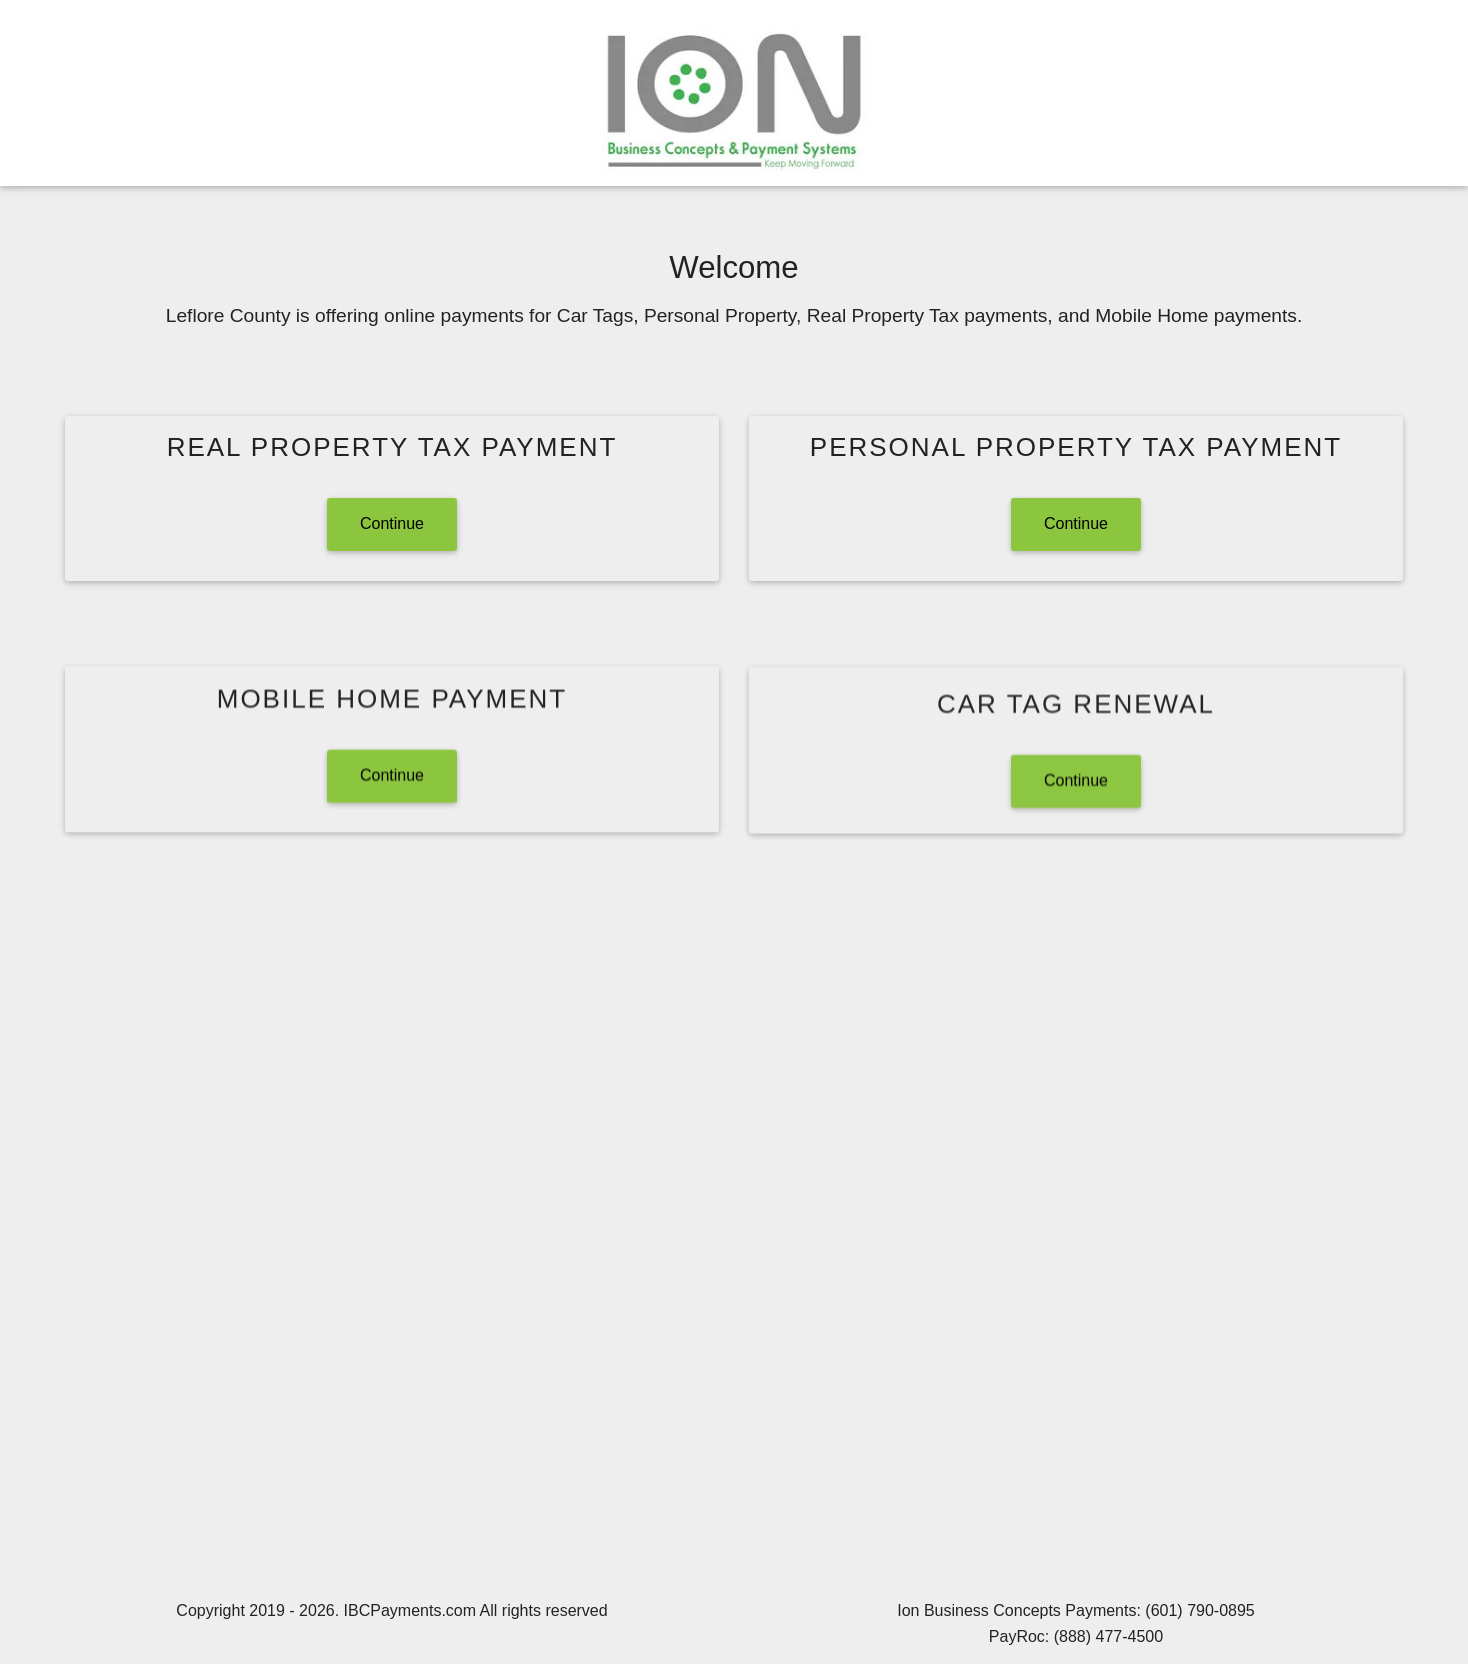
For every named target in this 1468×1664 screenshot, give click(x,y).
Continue (392, 524)
